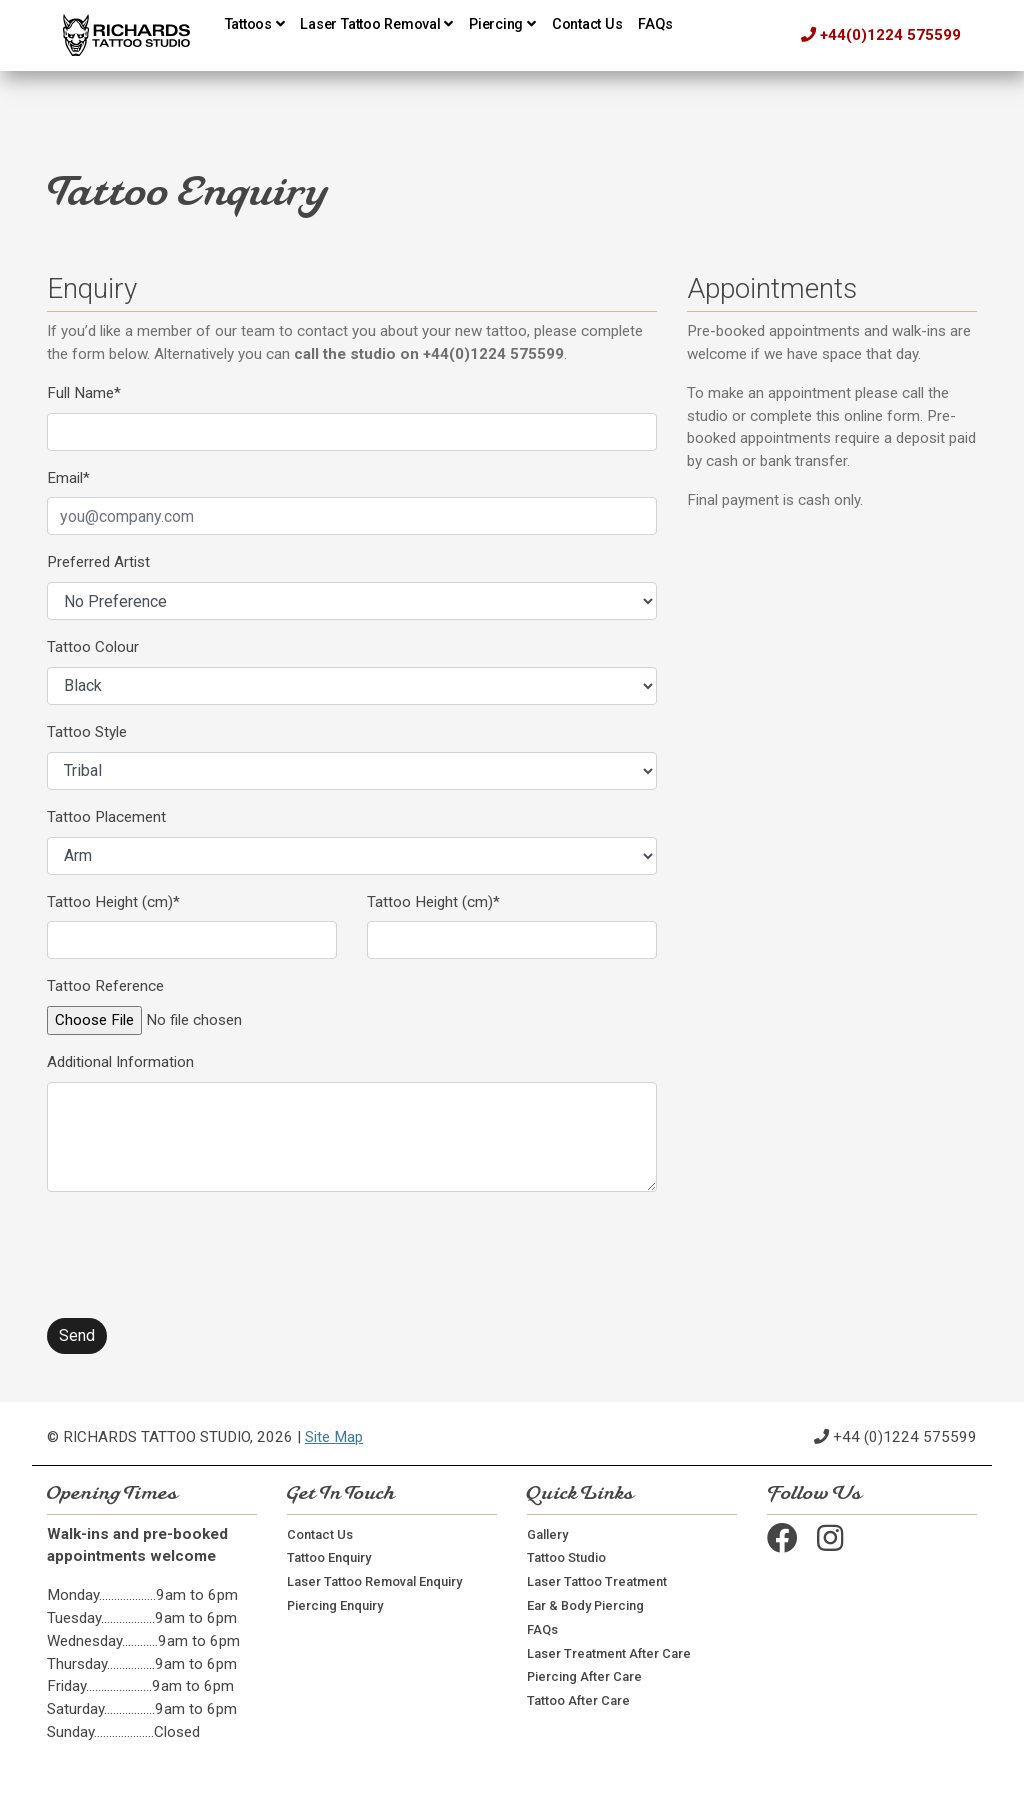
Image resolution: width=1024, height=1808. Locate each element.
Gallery (547, 1534)
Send (77, 1335)
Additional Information (120, 1062)
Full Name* (84, 393)
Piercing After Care (584, 1676)
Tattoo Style (87, 732)
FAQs (655, 24)
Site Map (334, 1437)
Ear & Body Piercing (585, 1605)
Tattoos (255, 24)
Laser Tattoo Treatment (597, 1581)
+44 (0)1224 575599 (905, 1437)
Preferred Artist (98, 562)
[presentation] (199, 1247)
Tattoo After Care (578, 1700)
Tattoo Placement (106, 817)
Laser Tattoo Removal (376, 24)
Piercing (502, 24)
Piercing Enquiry (335, 1605)
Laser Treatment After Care (609, 1653)
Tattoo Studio (566, 1557)
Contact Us (587, 24)
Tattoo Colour (93, 647)
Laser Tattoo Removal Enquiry (374, 1581)
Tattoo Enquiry (329, 1557)
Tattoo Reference (105, 986)
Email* (68, 478)
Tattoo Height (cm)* (113, 902)
